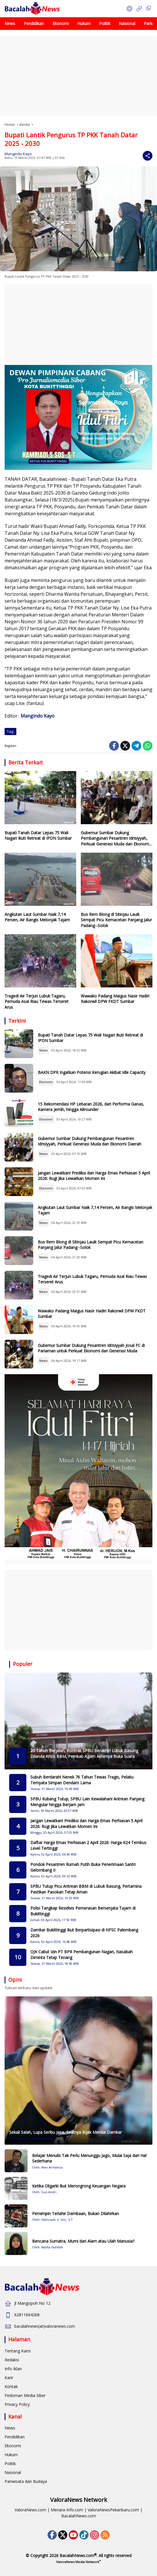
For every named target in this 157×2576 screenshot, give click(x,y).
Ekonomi (46, 1082)
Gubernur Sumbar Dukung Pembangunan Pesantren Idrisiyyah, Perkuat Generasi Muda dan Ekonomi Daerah (115, 838)
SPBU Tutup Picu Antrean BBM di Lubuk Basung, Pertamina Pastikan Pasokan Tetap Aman (86, 1889)
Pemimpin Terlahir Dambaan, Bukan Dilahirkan (75, 2213)
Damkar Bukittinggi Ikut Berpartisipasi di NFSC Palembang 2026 (84, 1932)
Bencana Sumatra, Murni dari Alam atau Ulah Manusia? (83, 2241)
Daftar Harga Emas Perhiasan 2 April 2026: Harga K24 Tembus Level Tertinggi (88, 1845)
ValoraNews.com (30, 2509)
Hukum (11, 2454)
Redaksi (12, 2359)
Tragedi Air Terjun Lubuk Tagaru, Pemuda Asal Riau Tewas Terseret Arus (36, 1001)
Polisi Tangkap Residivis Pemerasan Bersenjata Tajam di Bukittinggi (83, 1910)
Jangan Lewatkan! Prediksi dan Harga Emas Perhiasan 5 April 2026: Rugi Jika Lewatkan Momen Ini (94, 1175)
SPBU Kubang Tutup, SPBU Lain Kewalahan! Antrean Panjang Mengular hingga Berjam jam (87, 1801)
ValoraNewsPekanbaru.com (113, 2509)
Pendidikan (15, 2436)
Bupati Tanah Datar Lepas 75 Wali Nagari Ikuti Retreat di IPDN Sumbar (38, 835)
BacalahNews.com (78, 2516)
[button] (129, 8)
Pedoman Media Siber (25, 2395)
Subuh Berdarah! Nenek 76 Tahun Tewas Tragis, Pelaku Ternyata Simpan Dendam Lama (82, 1779)
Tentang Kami (18, 2351)
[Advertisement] (78, 76)
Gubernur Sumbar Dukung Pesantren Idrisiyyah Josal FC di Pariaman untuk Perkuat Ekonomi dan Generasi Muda (91, 1348)
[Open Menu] (139, 8)
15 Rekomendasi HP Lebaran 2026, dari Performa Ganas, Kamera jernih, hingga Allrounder (91, 1106)
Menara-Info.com (67, 2509)
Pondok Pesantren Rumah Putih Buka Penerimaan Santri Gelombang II (83, 1867)
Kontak (11, 2386)
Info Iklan (13, 2368)
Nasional (13, 2472)
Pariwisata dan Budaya (26, 2481)
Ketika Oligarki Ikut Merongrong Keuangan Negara (78, 2186)
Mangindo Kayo (18, 153)
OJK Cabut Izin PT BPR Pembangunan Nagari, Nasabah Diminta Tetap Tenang (81, 1954)
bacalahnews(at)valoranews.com (44, 2326)
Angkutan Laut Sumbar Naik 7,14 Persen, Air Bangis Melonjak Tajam (37, 917)
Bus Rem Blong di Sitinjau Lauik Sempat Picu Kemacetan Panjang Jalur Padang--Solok (116, 920)
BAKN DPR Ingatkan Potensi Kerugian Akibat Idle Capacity (92, 1072)
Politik (10, 2463)
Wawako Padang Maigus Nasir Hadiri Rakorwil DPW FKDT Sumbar (115, 998)
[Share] (147, 156)
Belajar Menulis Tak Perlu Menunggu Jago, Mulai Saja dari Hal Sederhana (89, 2158)
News (43, 1050)
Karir (9, 2377)
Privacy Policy (17, 2404)
